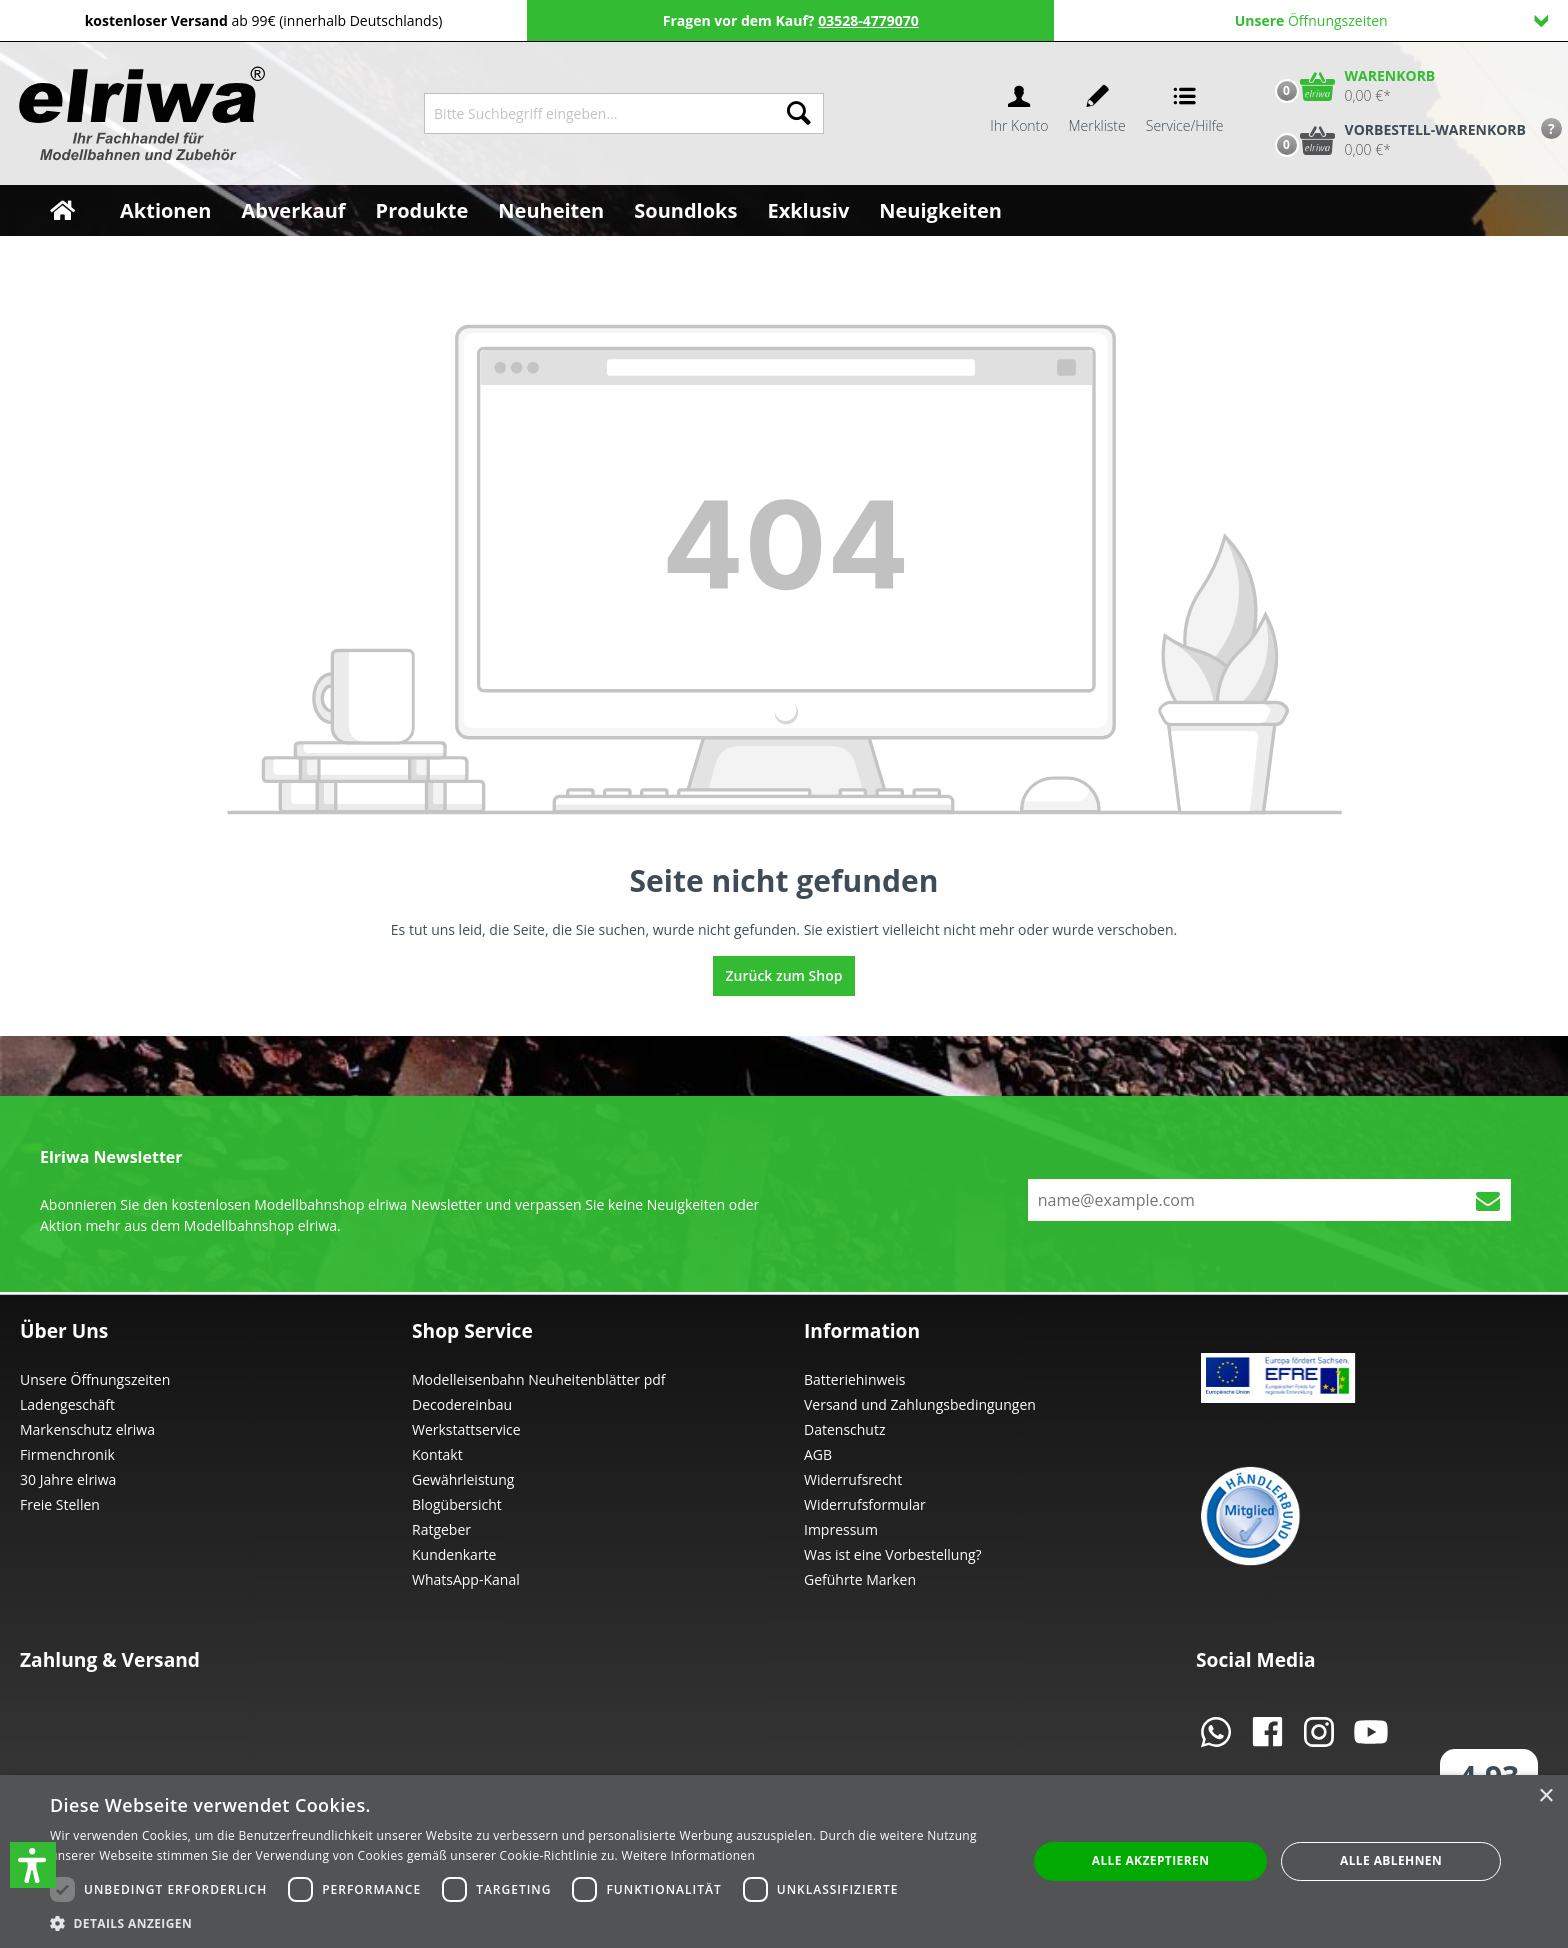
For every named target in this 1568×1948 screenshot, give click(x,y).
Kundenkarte (454, 1554)
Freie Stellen (60, 1504)
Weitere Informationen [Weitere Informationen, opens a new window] (689, 1855)
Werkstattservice (466, 1429)
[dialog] (784, 1861)
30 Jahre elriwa (68, 1479)
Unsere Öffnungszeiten (95, 1379)
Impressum (841, 1529)
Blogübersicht (457, 1504)
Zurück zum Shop (784, 975)
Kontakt (437, 1454)
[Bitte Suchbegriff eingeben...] (599, 113)
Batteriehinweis (854, 1379)
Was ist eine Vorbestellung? (893, 1554)
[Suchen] (799, 113)
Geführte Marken (860, 1579)
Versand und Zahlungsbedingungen (920, 1404)
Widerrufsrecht (853, 1479)
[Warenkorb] (1351, 86)
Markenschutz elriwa (87, 1429)
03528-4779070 (868, 20)
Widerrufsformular (865, 1504)
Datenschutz (844, 1429)
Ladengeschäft (67, 1404)
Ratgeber (441, 1529)
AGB (818, 1454)
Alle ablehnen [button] (1391, 1860)
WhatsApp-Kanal (466, 1579)
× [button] (1545, 1796)
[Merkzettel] (1097, 113)
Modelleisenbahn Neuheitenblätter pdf (539, 1379)
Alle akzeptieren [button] (1151, 1860)
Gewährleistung (463, 1479)
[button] (33, 1865)
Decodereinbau (462, 1404)
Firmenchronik (67, 1454)
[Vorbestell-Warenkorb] (1396, 140)
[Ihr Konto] (1019, 113)
